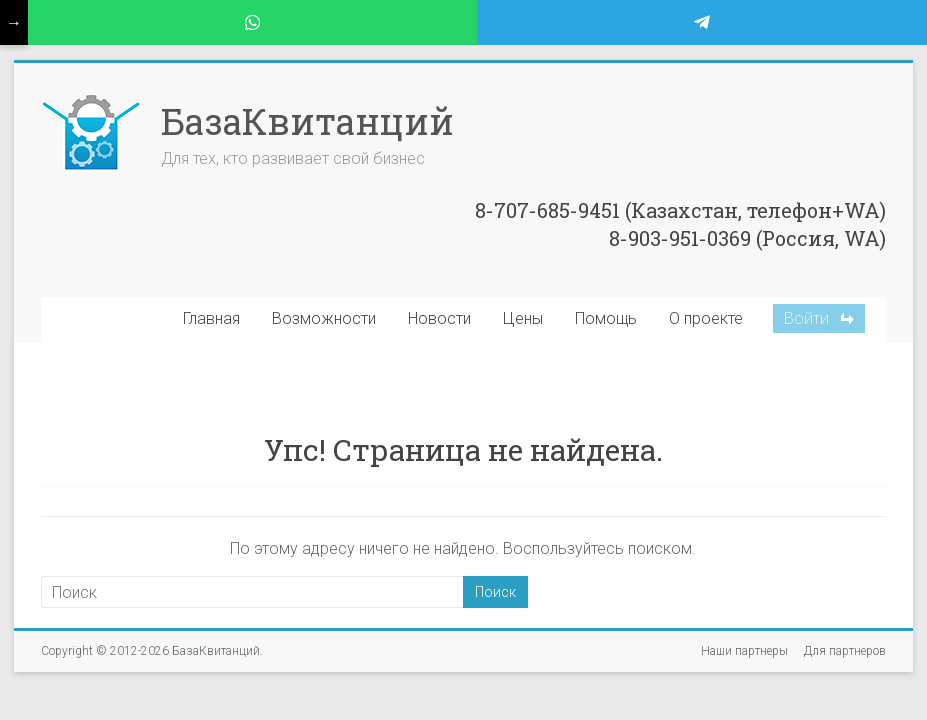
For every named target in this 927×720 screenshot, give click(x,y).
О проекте (706, 318)
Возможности (324, 318)
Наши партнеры (744, 651)
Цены (523, 318)
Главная (211, 318)
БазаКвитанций (307, 121)
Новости (439, 318)
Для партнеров (845, 651)
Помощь (606, 318)
